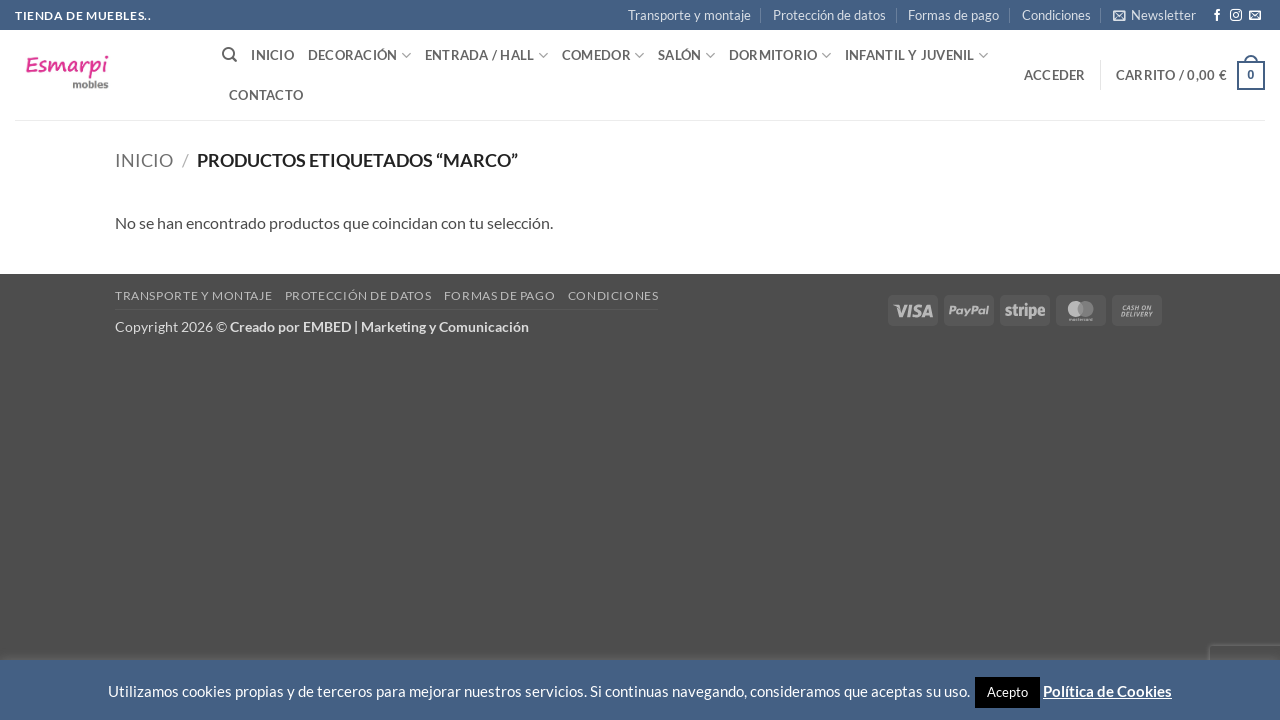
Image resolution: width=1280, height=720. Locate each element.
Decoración (359, 55)
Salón (686, 55)
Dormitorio (780, 55)
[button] (1154, 15)
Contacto (266, 95)
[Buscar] (229, 55)
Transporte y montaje (689, 15)
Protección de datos (829, 15)
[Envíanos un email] (1255, 16)
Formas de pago (953, 15)
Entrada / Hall (486, 55)
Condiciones (1056, 15)
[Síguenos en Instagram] (1236, 16)
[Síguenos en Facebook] (1217, 16)
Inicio (272, 55)
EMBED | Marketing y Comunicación (416, 326)
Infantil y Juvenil (916, 55)
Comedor (603, 55)
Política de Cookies (1107, 691)
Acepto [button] (1007, 692)
